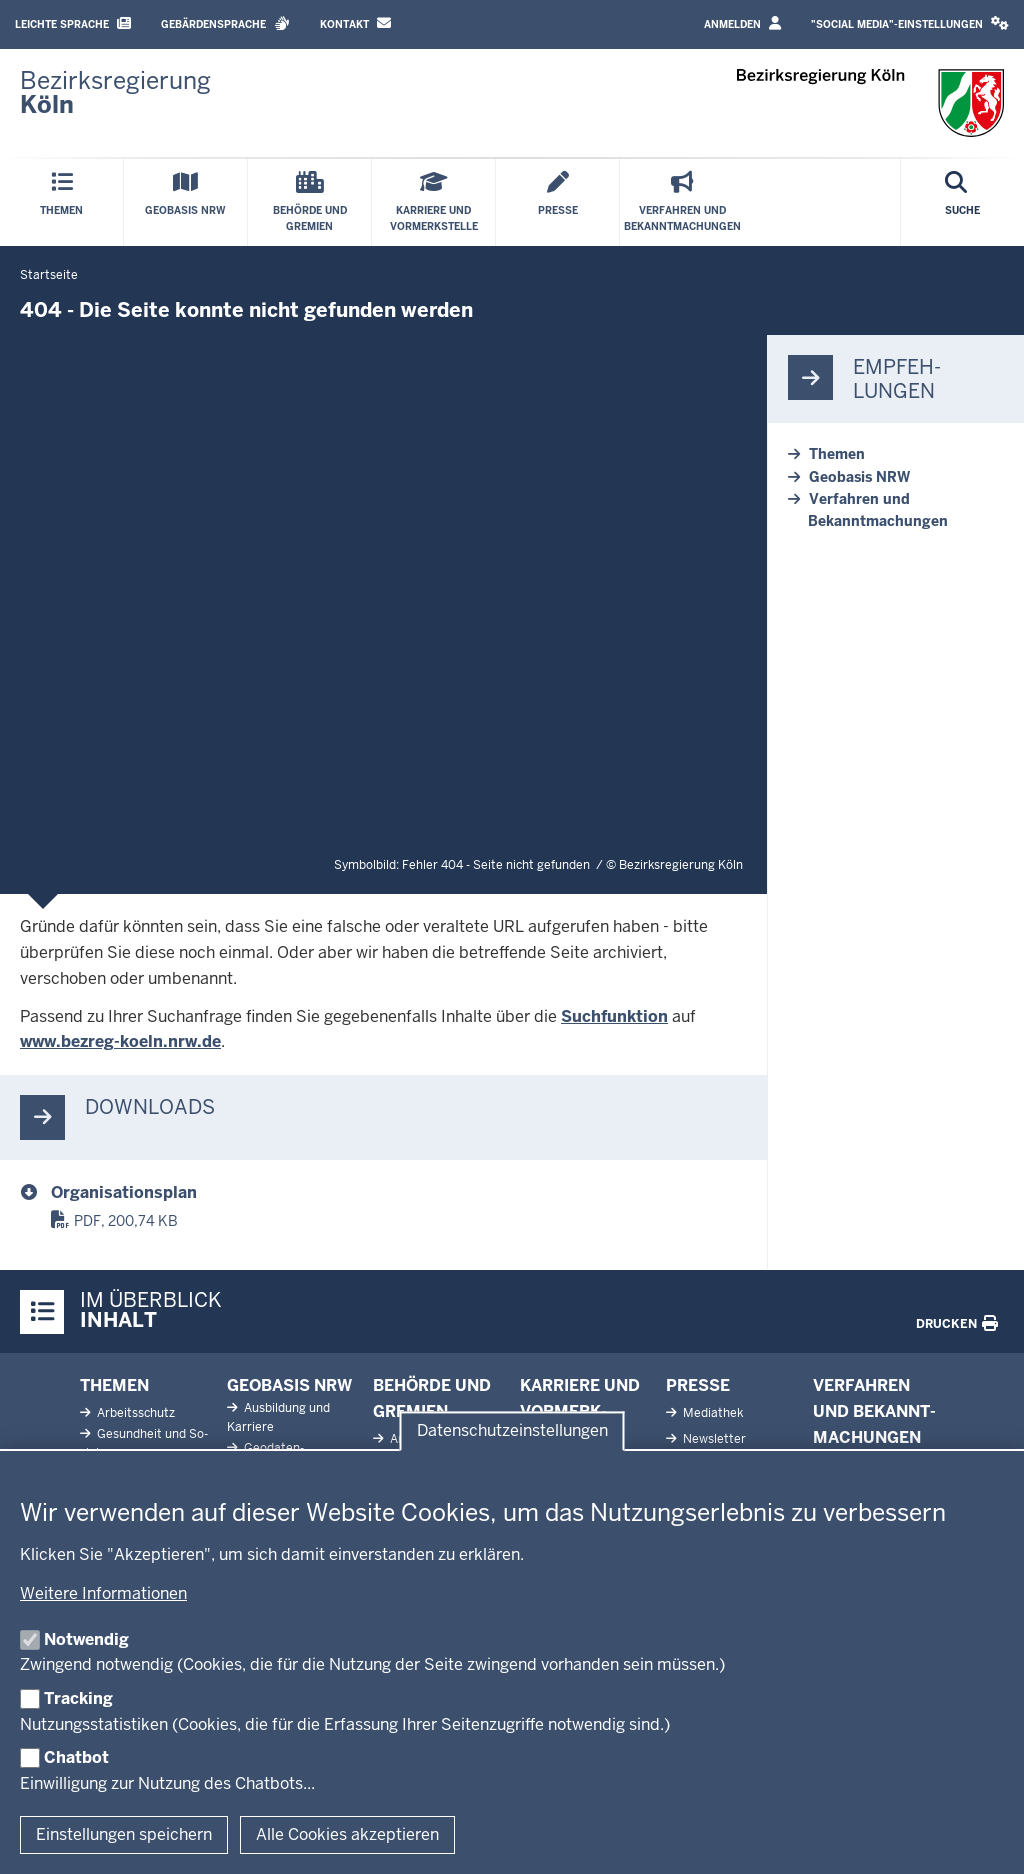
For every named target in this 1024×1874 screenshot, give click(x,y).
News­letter (713, 1439)
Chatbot (76, 1757)
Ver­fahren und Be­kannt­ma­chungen (874, 1411)
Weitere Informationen (103, 1593)
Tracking (78, 1698)
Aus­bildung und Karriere (278, 1417)
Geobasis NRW (859, 477)
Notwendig (86, 1639)
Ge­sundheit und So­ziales (144, 1443)
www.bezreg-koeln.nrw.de (120, 1041)
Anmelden (742, 23)
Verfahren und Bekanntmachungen (878, 510)
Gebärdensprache (225, 23)
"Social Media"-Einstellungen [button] (910, 23)
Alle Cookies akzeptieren (347, 1834)
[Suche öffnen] (962, 202)
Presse (698, 1385)
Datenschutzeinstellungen (512, 1430)
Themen (837, 454)
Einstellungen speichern (124, 1834)
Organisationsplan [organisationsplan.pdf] (124, 1192)
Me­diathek (711, 1413)
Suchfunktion (614, 1016)
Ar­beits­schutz (134, 1413)
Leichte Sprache (73, 23)
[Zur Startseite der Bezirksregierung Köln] (115, 93)
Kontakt (355, 23)
